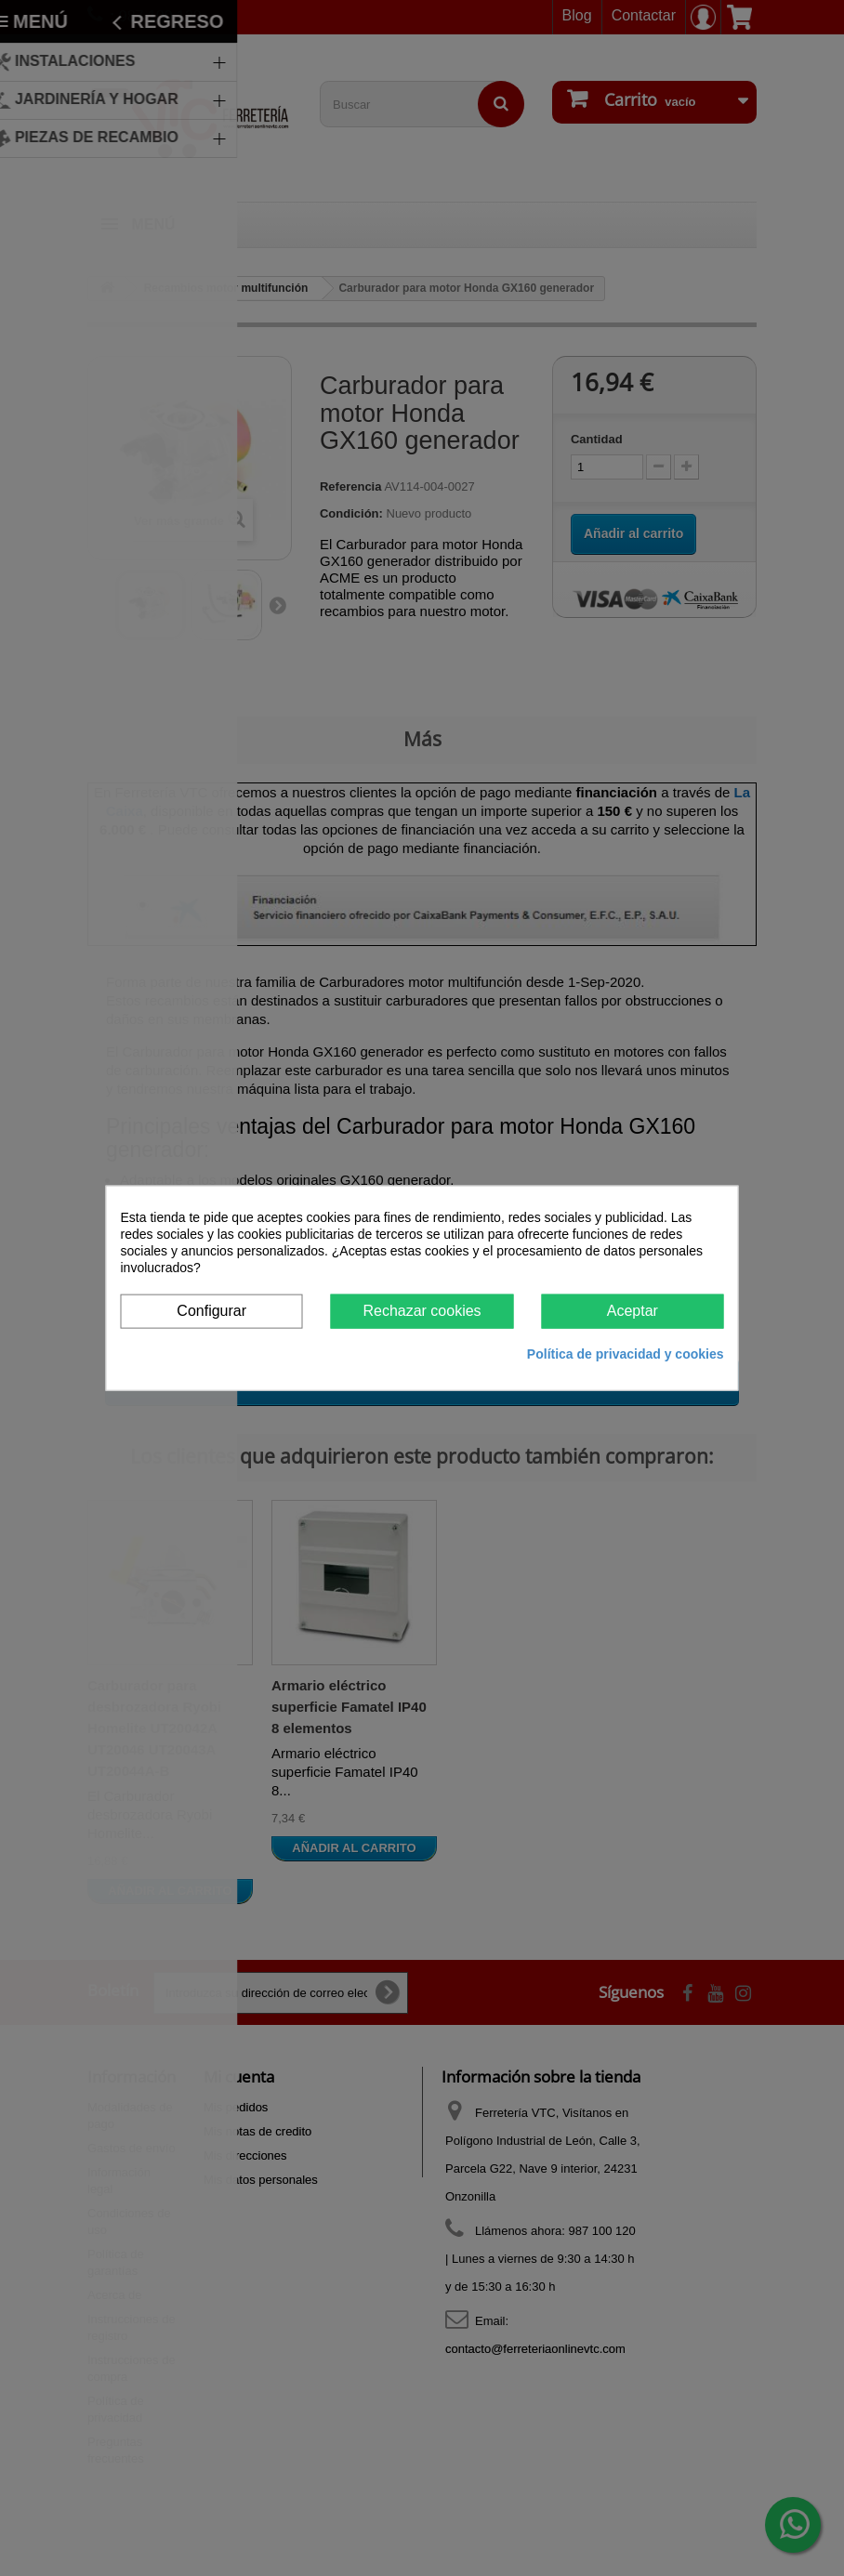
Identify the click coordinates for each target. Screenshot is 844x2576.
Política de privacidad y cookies (625, 1353)
